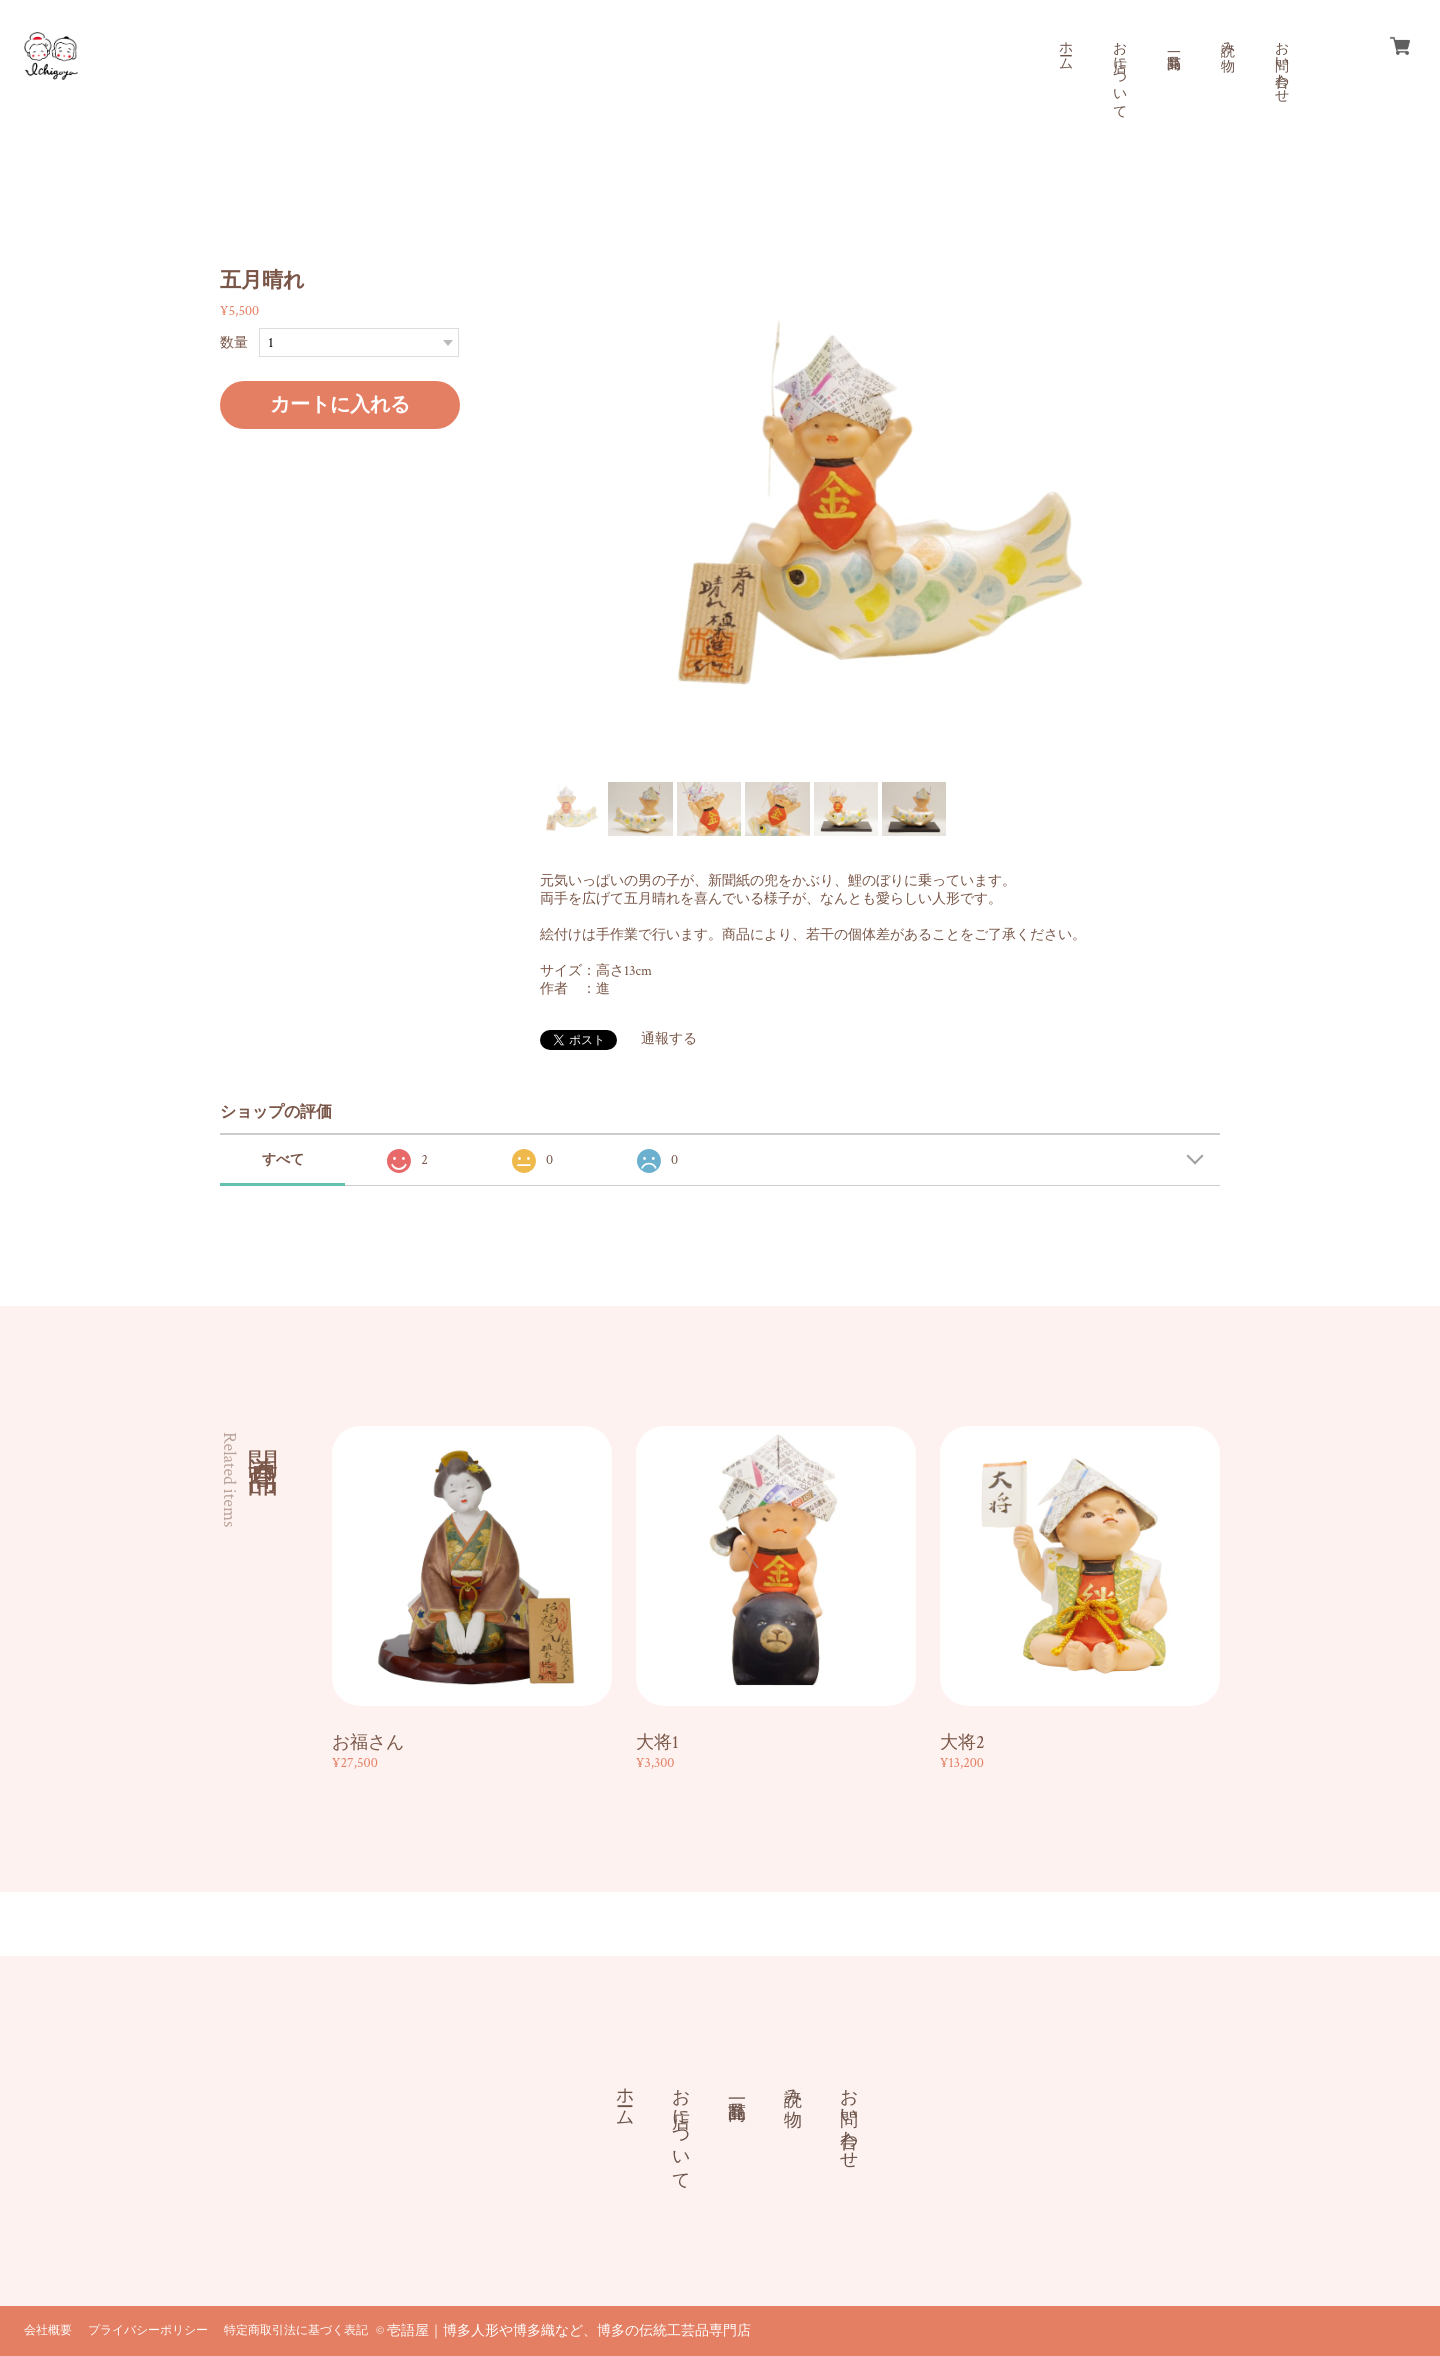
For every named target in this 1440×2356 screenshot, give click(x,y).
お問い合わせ (1281, 64)
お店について (1119, 72)
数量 (234, 343)
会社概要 (48, 2330)
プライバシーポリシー (148, 2330)
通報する (669, 1039)
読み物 (1227, 40)
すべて (283, 1160)
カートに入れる (340, 405)
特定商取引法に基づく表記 (296, 2330)
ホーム (1065, 48)
